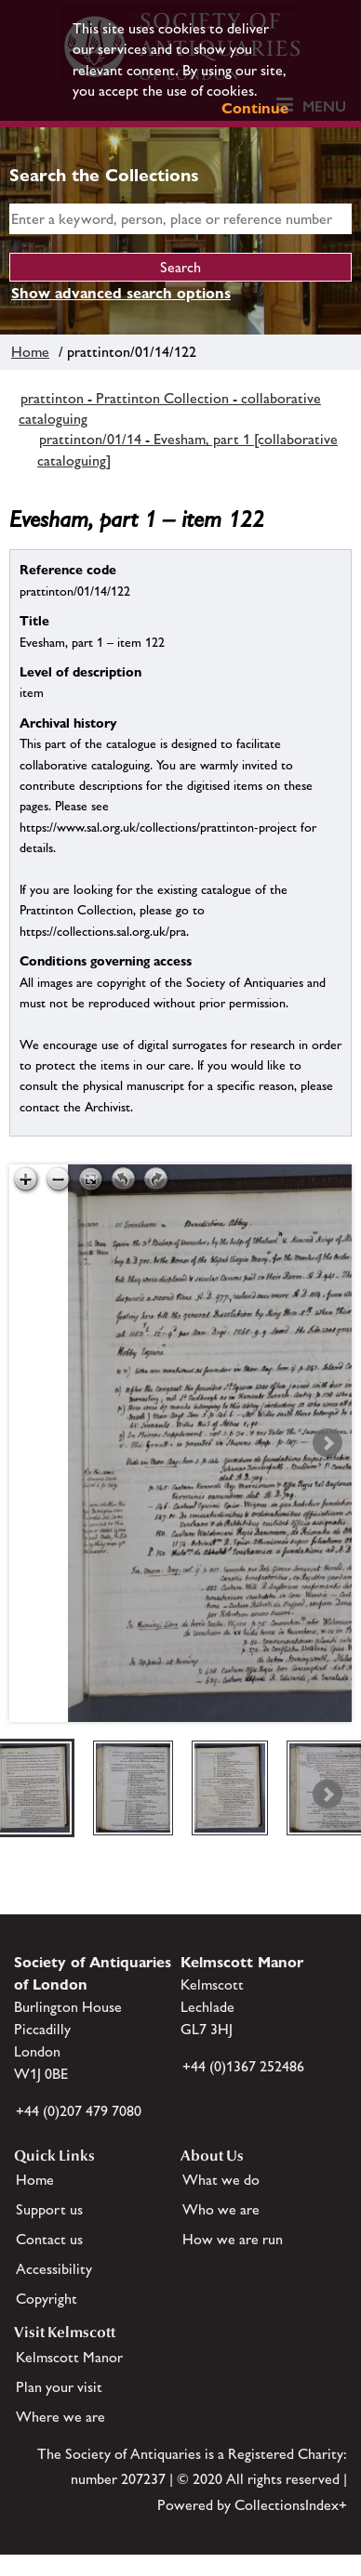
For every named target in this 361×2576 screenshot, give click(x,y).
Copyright (46, 2298)
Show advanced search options (121, 293)
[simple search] (180, 219)
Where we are (60, 2416)
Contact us (49, 2239)
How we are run (232, 2239)
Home (30, 352)
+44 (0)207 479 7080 (78, 2111)
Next (327, 1443)
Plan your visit (59, 2387)
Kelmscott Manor (69, 2357)
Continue (254, 108)
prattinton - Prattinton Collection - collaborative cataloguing (170, 408)
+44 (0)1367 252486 (243, 2066)
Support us (49, 2209)
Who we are (221, 2209)
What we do (221, 2179)
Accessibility (54, 2269)
